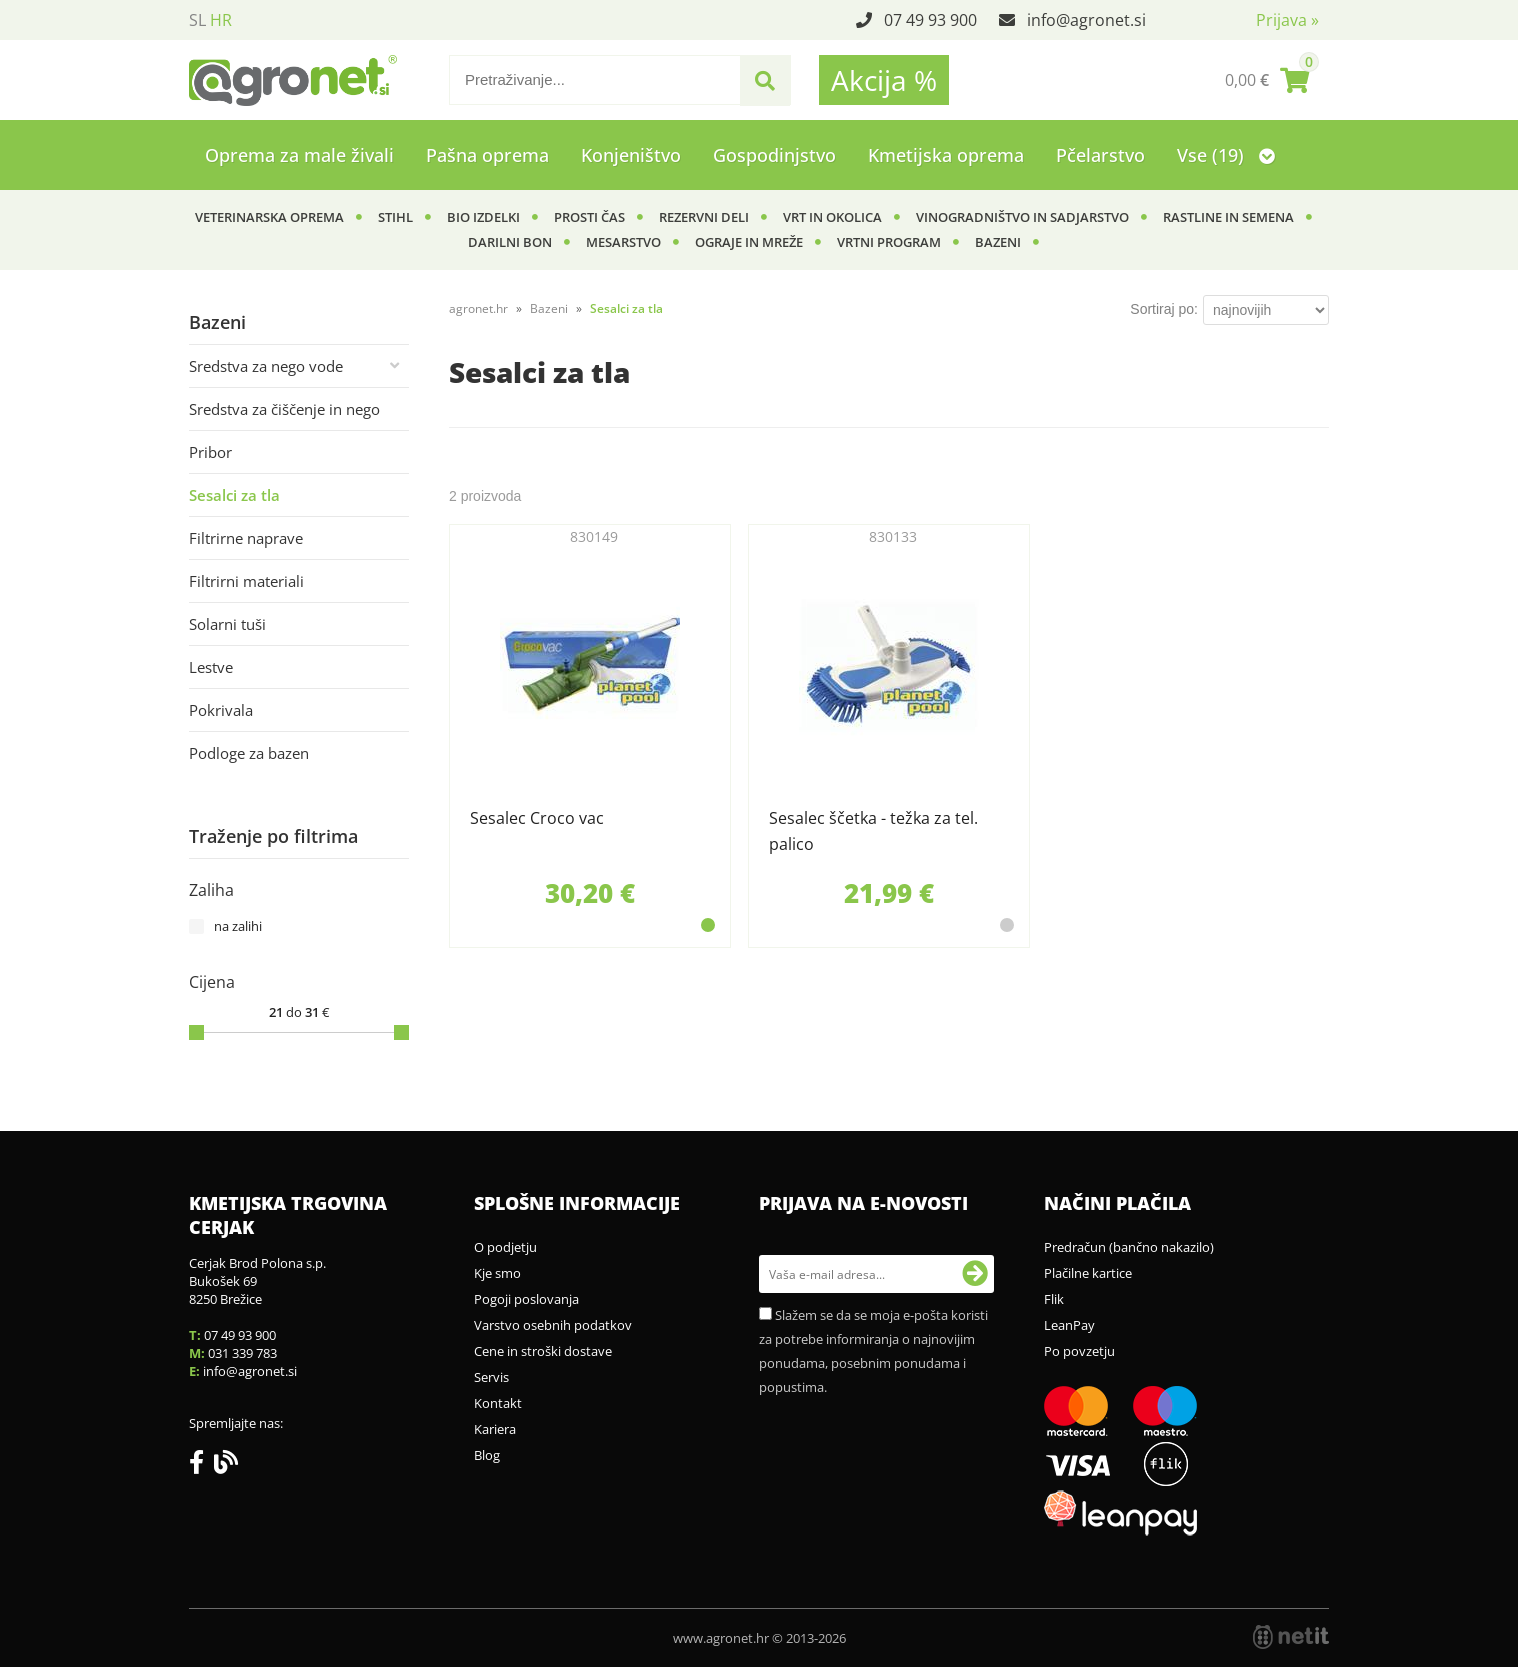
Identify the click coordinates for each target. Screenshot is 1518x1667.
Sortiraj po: (1164, 309)
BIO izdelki (483, 217)
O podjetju (505, 1247)
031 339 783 (242, 1353)
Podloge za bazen (249, 753)
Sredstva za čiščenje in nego (284, 409)
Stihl (395, 217)
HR (221, 20)
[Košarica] (1267, 80)
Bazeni (998, 242)
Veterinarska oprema (269, 217)
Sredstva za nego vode (266, 366)
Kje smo (497, 1273)
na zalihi (238, 926)
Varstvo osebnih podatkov (553, 1325)
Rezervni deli (704, 217)
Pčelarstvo (1100, 155)
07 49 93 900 (930, 20)
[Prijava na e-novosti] (975, 1274)
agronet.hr (478, 308)
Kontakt (498, 1403)
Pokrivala (221, 710)
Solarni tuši (227, 624)
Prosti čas (589, 217)
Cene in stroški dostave (543, 1351)
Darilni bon (510, 242)
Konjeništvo (631, 155)
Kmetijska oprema (946, 155)
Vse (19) (1226, 155)
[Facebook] (201, 1466)
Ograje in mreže (749, 242)
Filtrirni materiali (246, 581)
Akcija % (884, 80)
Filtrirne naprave (246, 538)
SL (197, 20)
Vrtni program (889, 242)
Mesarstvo (623, 242)
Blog (487, 1455)
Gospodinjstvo (774, 155)
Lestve (211, 667)
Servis (491, 1377)
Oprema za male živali (299, 155)
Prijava (1287, 20)
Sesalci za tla (234, 495)
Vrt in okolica (832, 217)
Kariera (495, 1429)
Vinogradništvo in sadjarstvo (1022, 217)
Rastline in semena (1228, 217)
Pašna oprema (487, 155)
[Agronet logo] (293, 80)
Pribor (210, 452)
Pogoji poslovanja (526, 1299)
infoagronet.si (1086, 20)
